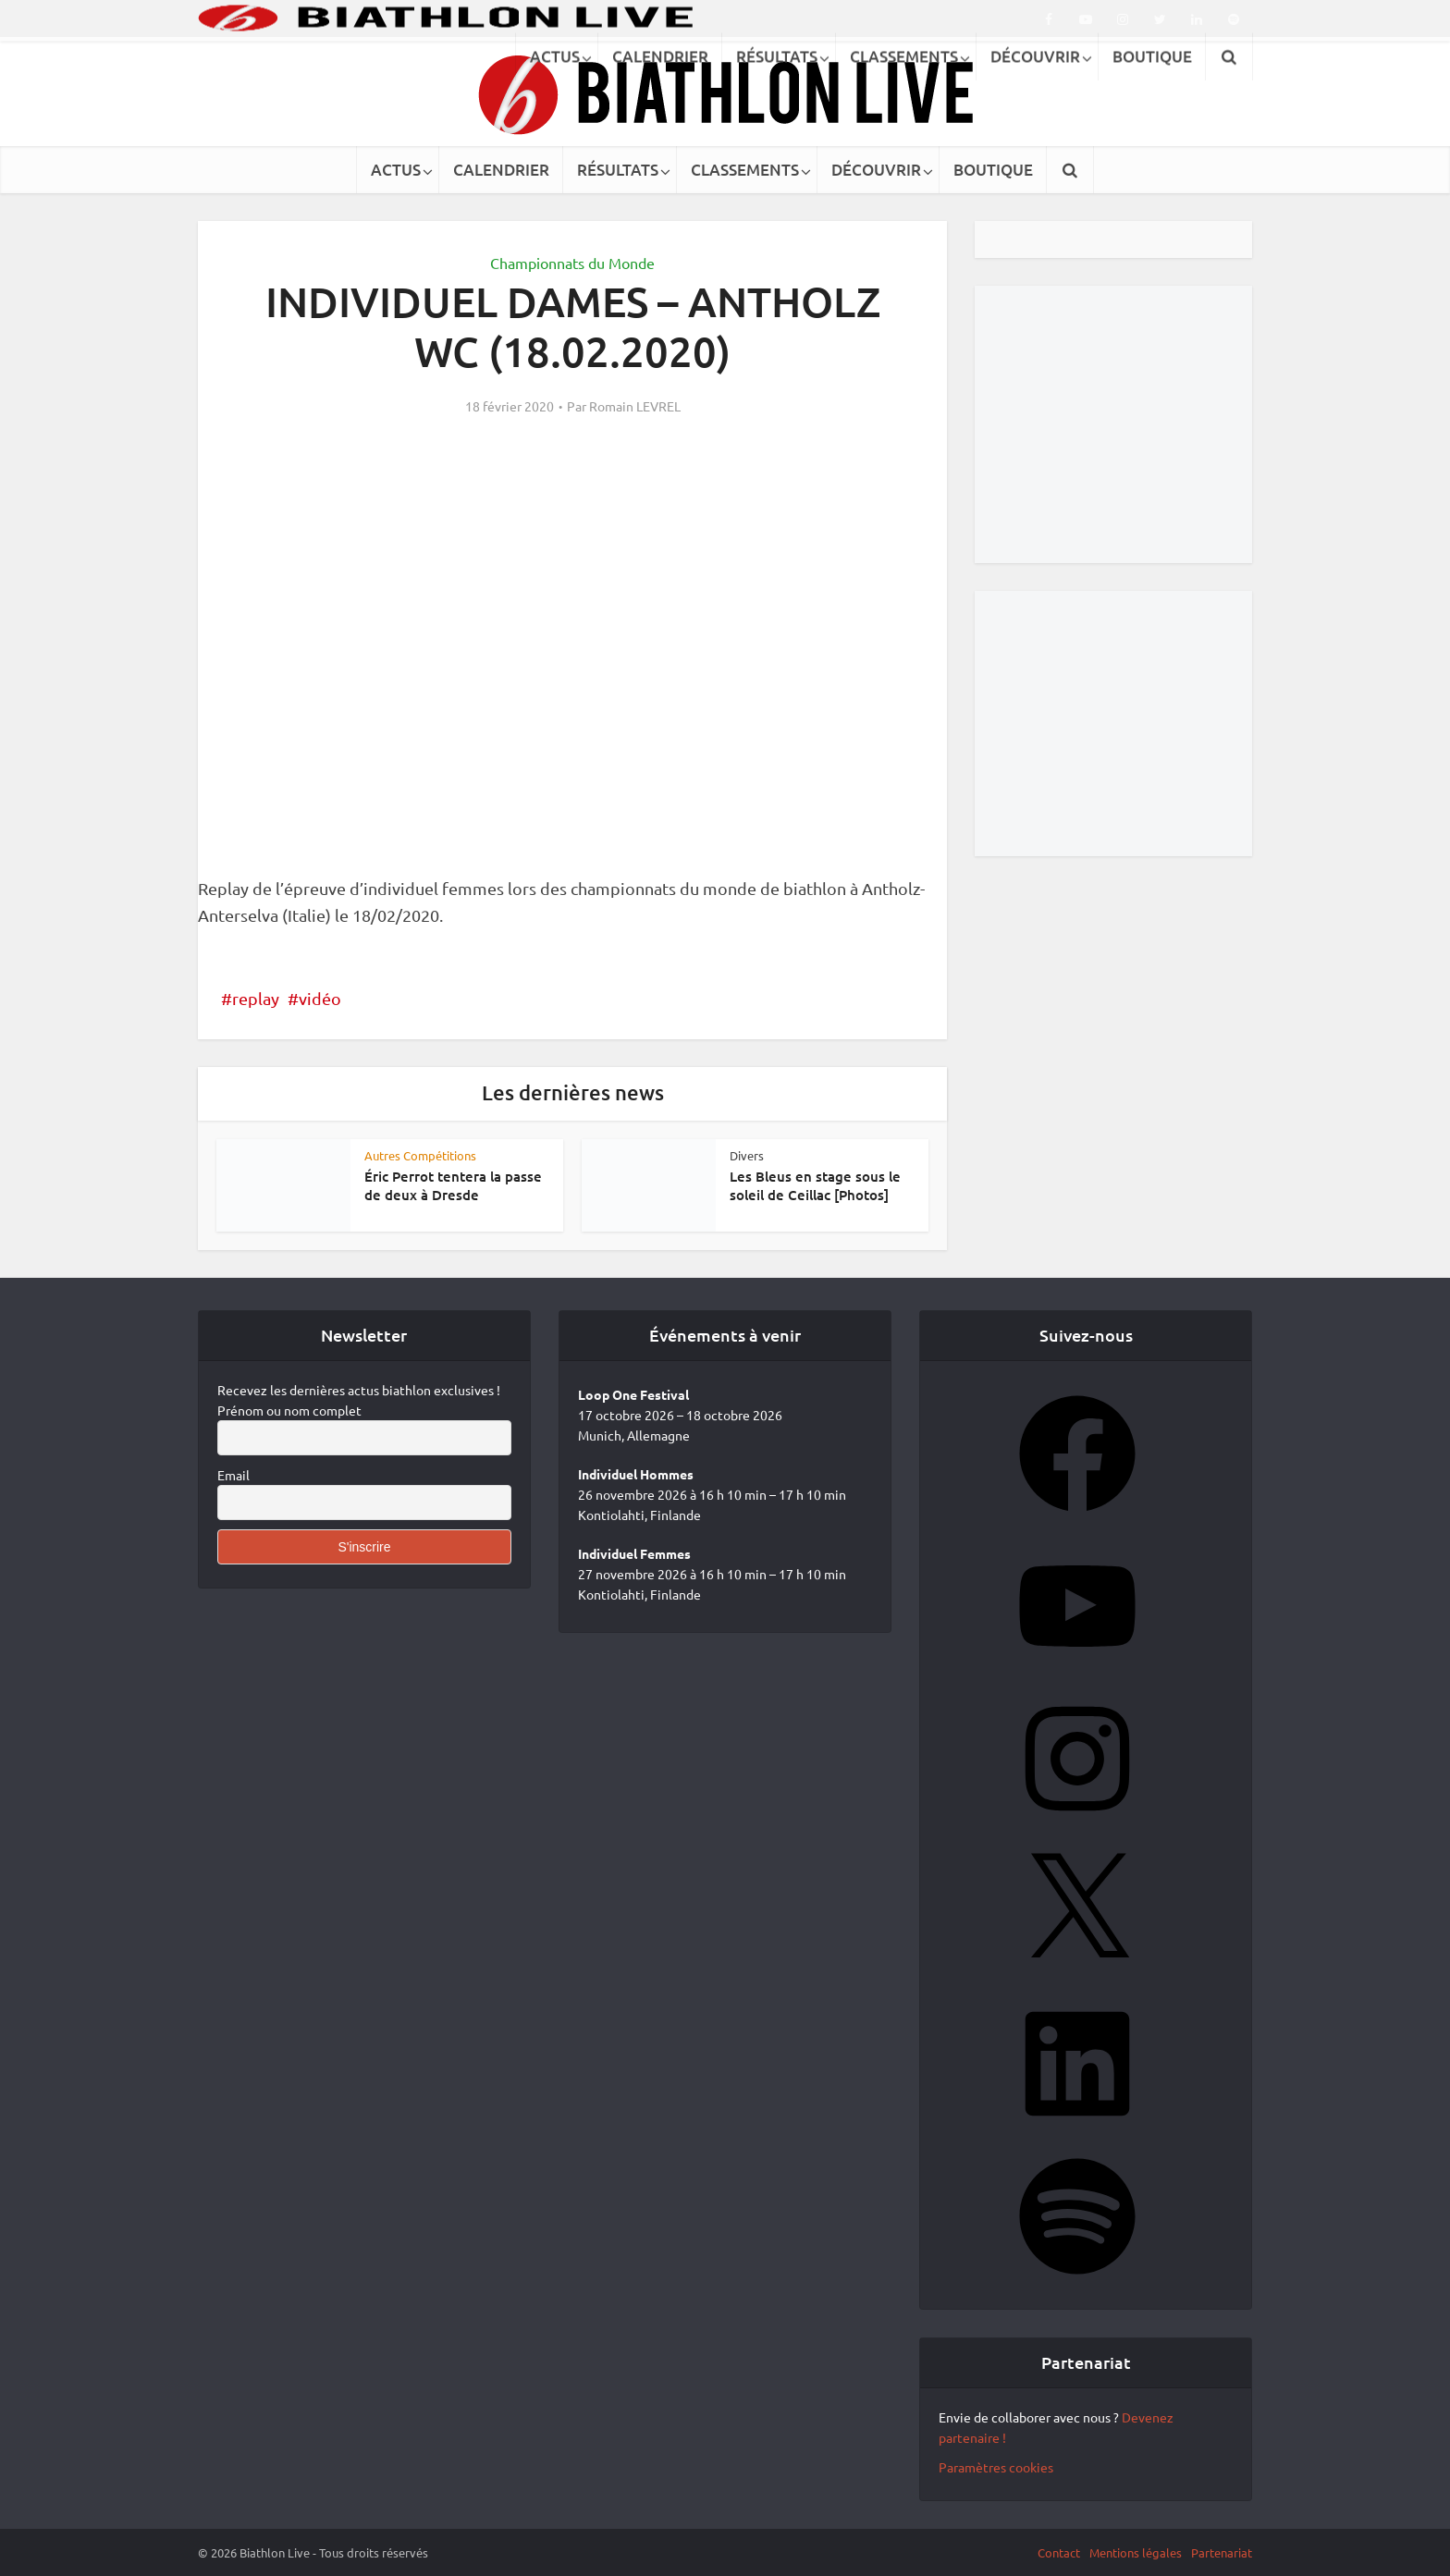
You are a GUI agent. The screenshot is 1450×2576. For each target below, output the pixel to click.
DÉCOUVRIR (876, 169)
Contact (1059, 2552)
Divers (747, 1155)
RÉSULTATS (617, 169)
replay (255, 998)
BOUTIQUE (993, 169)
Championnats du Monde (572, 262)
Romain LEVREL (635, 406)
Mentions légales (1135, 2552)
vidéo (320, 998)
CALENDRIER (501, 169)
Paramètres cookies (996, 2467)
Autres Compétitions (420, 1155)
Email (233, 1474)
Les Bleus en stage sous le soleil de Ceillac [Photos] (815, 1185)
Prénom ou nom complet (289, 1410)
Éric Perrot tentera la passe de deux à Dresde (453, 1185)
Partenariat (1221, 2552)
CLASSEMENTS (745, 169)
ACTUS (396, 169)
